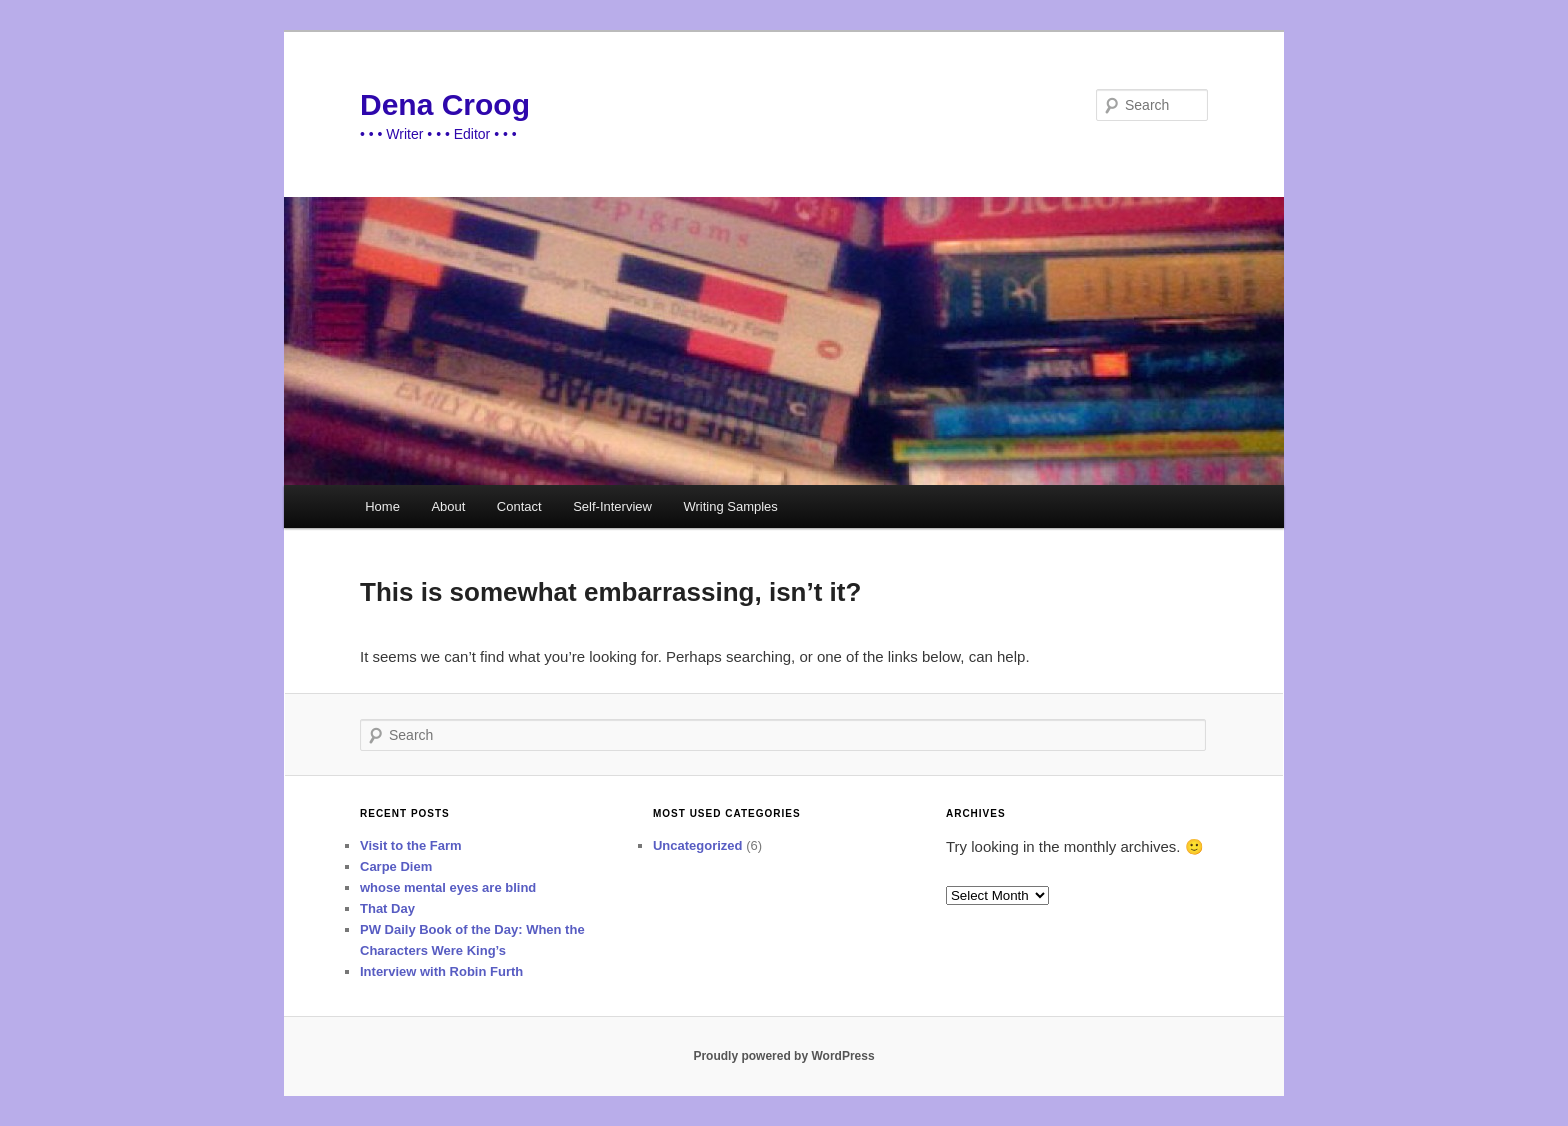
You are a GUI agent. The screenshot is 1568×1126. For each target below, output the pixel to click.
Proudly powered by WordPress (783, 1056)
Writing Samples (730, 506)
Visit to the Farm (411, 845)
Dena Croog (445, 104)
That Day (387, 908)
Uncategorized (698, 845)
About (448, 506)
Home (382, 506)
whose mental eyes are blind (448, 887)
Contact (519, 506)
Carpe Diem (396, 866)
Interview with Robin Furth (441, 971)
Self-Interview (612, 506)
